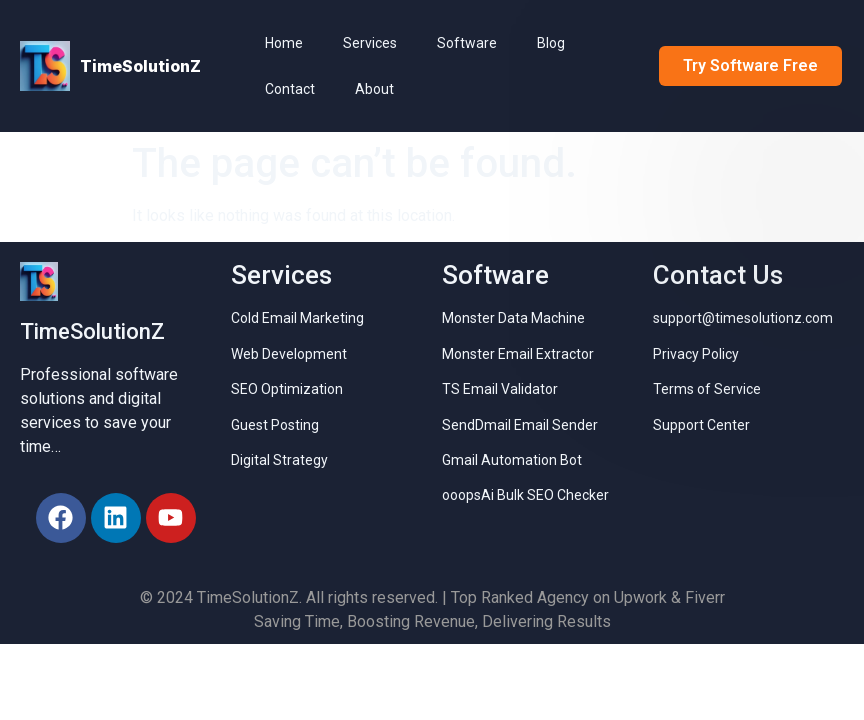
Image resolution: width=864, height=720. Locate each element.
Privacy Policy (696, 354)
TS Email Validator (500, 389)
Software (467, 43)
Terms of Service (707, 389)
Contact (290, 89)
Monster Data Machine (513, 318)
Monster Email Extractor (518, 354)
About (374, 89)
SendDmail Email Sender (520, 425)
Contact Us (718, 275)
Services (370, 43)
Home (284, 43)
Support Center (701, 425)
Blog (551, 43)
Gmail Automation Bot (512, 460)
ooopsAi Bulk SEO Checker (525, 495)
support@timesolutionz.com (743, 318)
